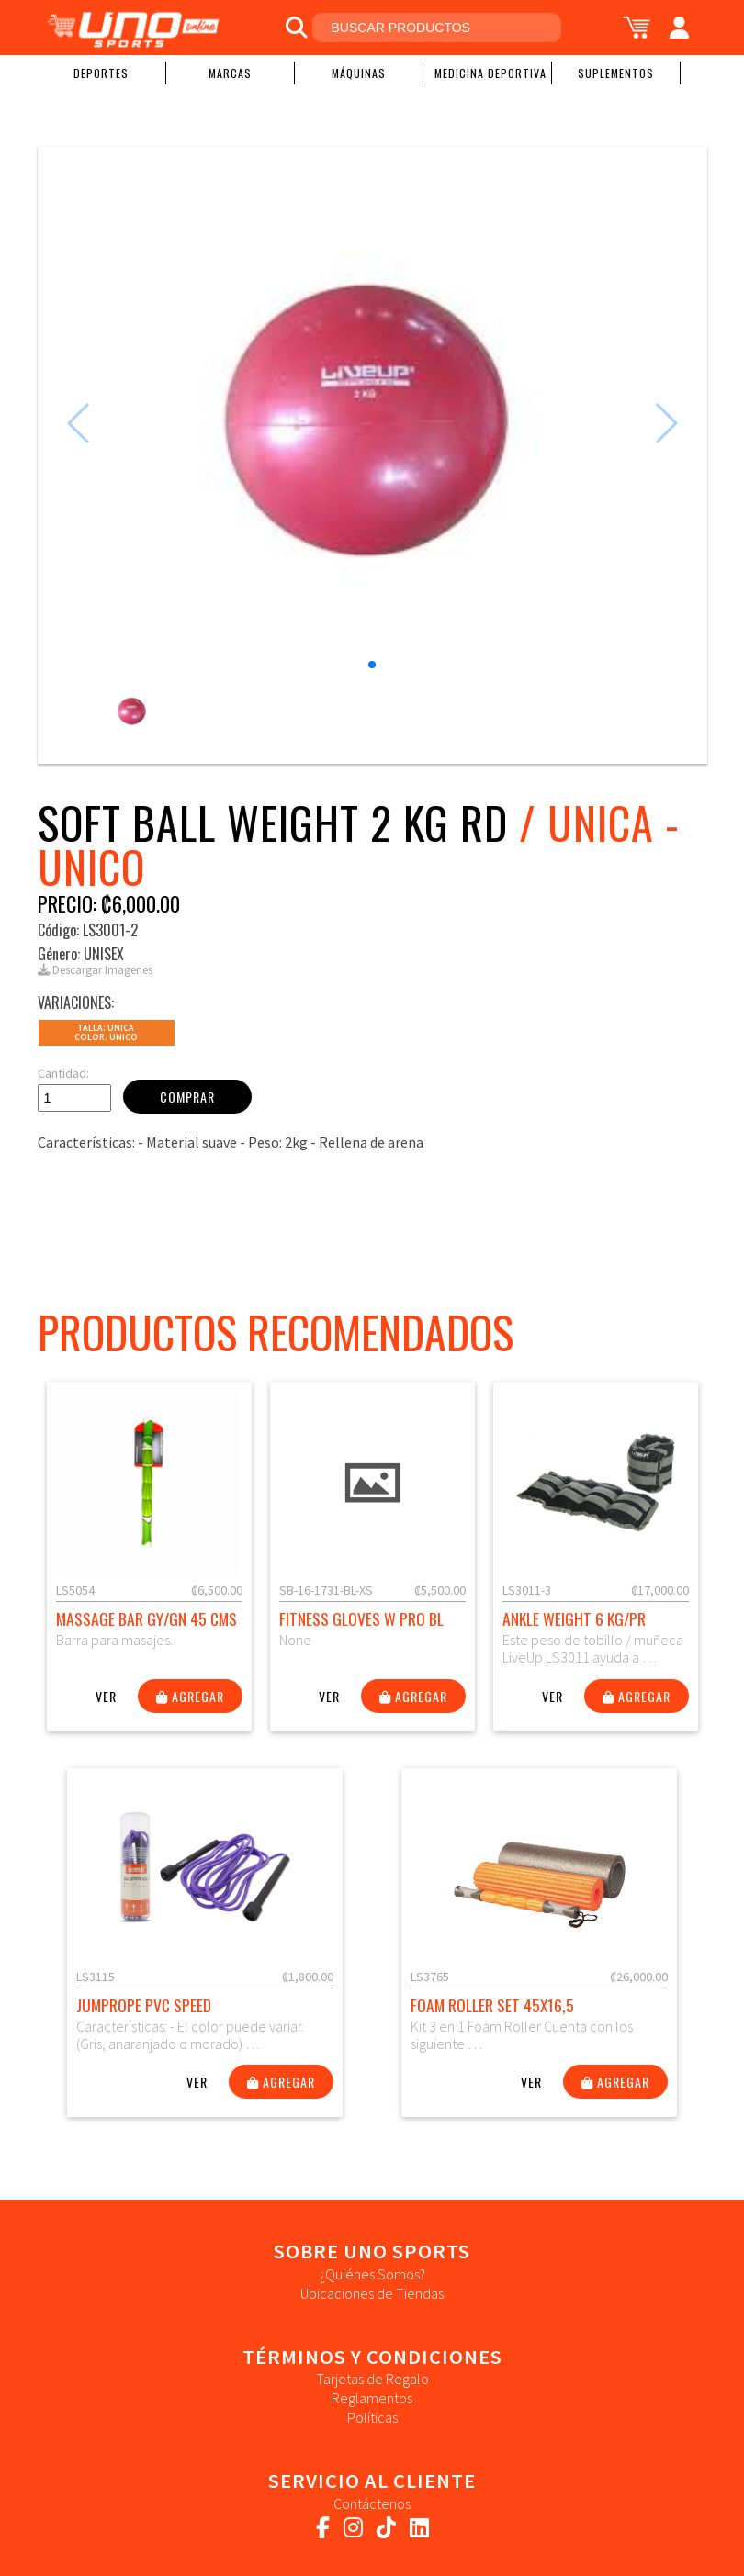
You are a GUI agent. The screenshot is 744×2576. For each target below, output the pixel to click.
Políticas (372, 2417)
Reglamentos (372, 2398)
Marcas (230, 73)
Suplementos (616, 73)
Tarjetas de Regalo (372, 2378)
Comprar (187, 1096)
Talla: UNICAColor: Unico (106, 1032)
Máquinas (359, 73)
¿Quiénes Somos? (372, 2274)
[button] (372, 664)
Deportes (101, 73)
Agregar (190, 1696)
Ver (106, 1696)
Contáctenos (372, 2503)
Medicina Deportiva (490, 73)
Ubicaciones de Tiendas (372, 2293)
